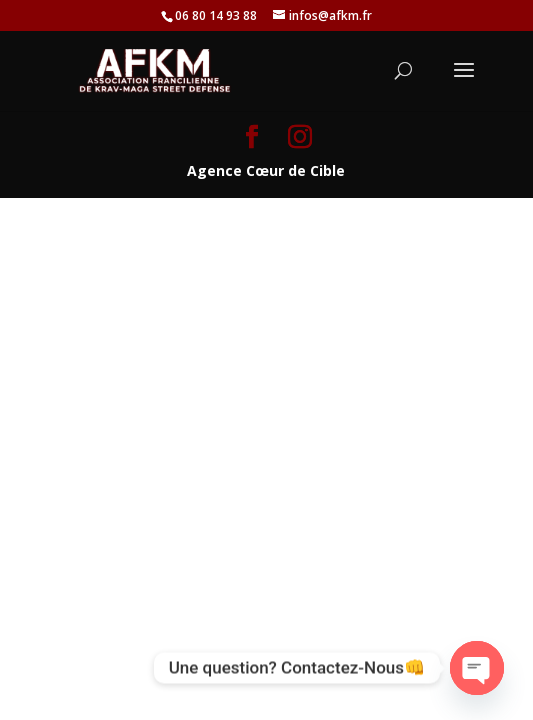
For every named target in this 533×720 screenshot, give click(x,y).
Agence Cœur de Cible (266, 170)
